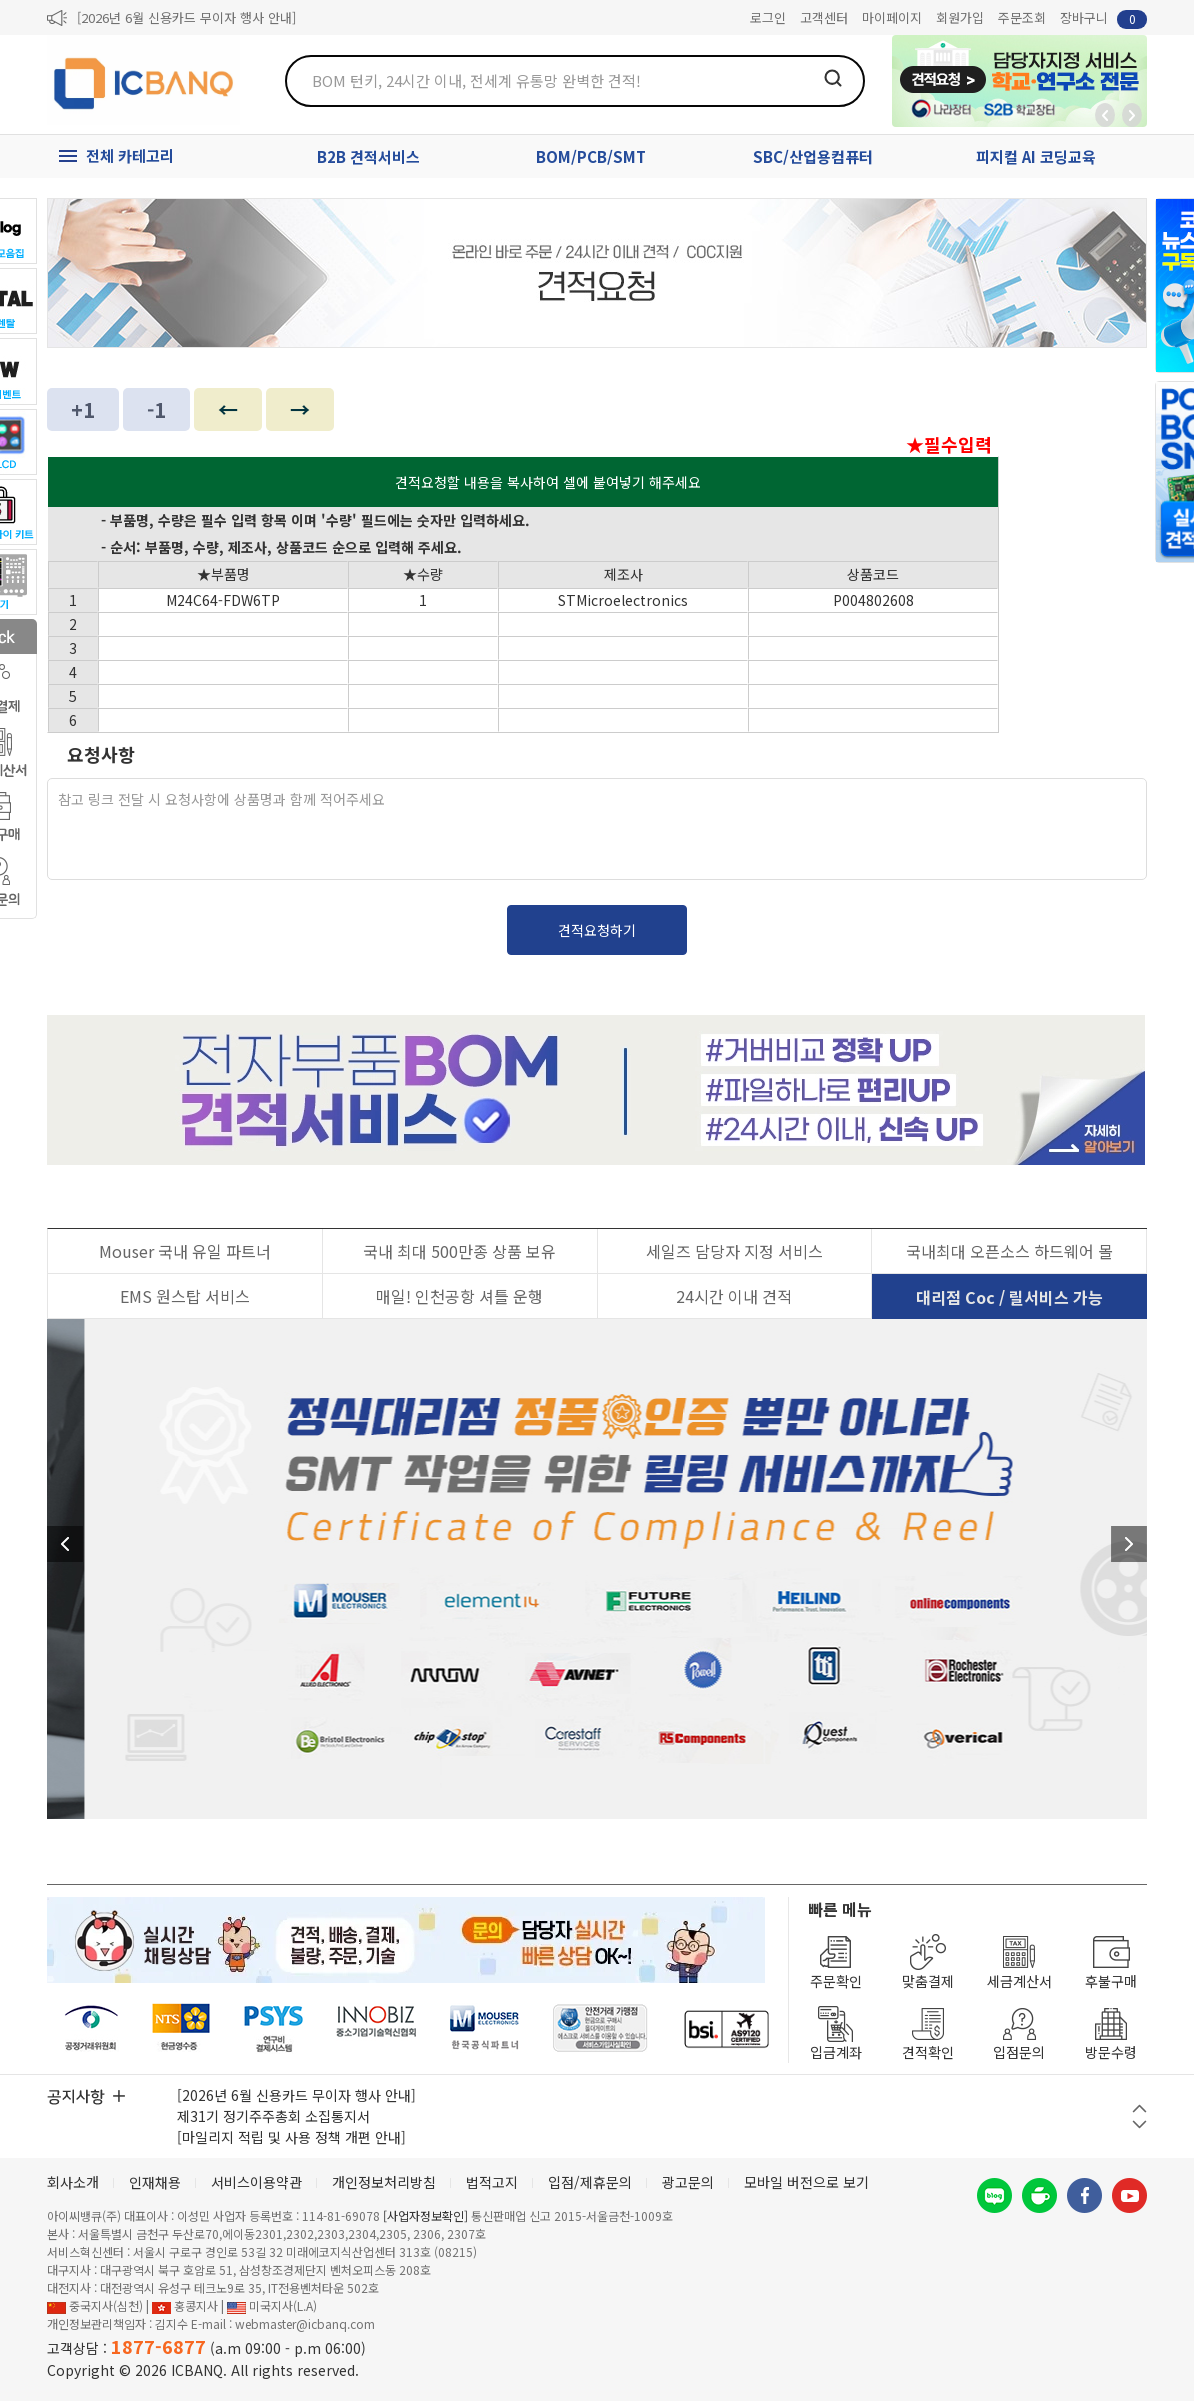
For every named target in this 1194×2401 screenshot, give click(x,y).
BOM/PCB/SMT (591, 156)
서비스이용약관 (256, 2182)
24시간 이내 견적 (734, 1296)
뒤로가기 (1105, 115)
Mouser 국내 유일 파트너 (185, 1251)
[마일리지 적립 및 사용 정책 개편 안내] (291, 2137)
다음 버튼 (1139, 2124)
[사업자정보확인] (425, 2215)
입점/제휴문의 (590, 2182)
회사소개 (73, 2182)
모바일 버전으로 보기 (806, 2182)
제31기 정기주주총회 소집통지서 (273, 2116)
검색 (833, 78)
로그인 (768, 17)
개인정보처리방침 (384, 2182)
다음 (1129, 1544)
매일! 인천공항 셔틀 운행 (459, 1296)
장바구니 (1103, 18)
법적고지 (492, 2182)
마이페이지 (892, 17)
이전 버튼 (1139, 2108)
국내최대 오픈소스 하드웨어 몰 (1009, 1251)
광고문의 (688, 2182)
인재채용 (155, 2182)
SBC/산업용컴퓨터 (813, 156)
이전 (65, 1544)
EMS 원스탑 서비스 (185, 1296)
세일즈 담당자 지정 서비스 (734, 1251)
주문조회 (1022, 17)
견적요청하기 (597, 930)
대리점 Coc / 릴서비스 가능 (1009, 1297)
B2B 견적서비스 (368, 156)
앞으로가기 (1132, 115)
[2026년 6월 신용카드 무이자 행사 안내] (186, 17)
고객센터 (824, 17)
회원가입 (960, 17)
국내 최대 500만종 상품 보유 (459, 1251)
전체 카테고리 (130, 155)
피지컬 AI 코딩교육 (1036, 156)
